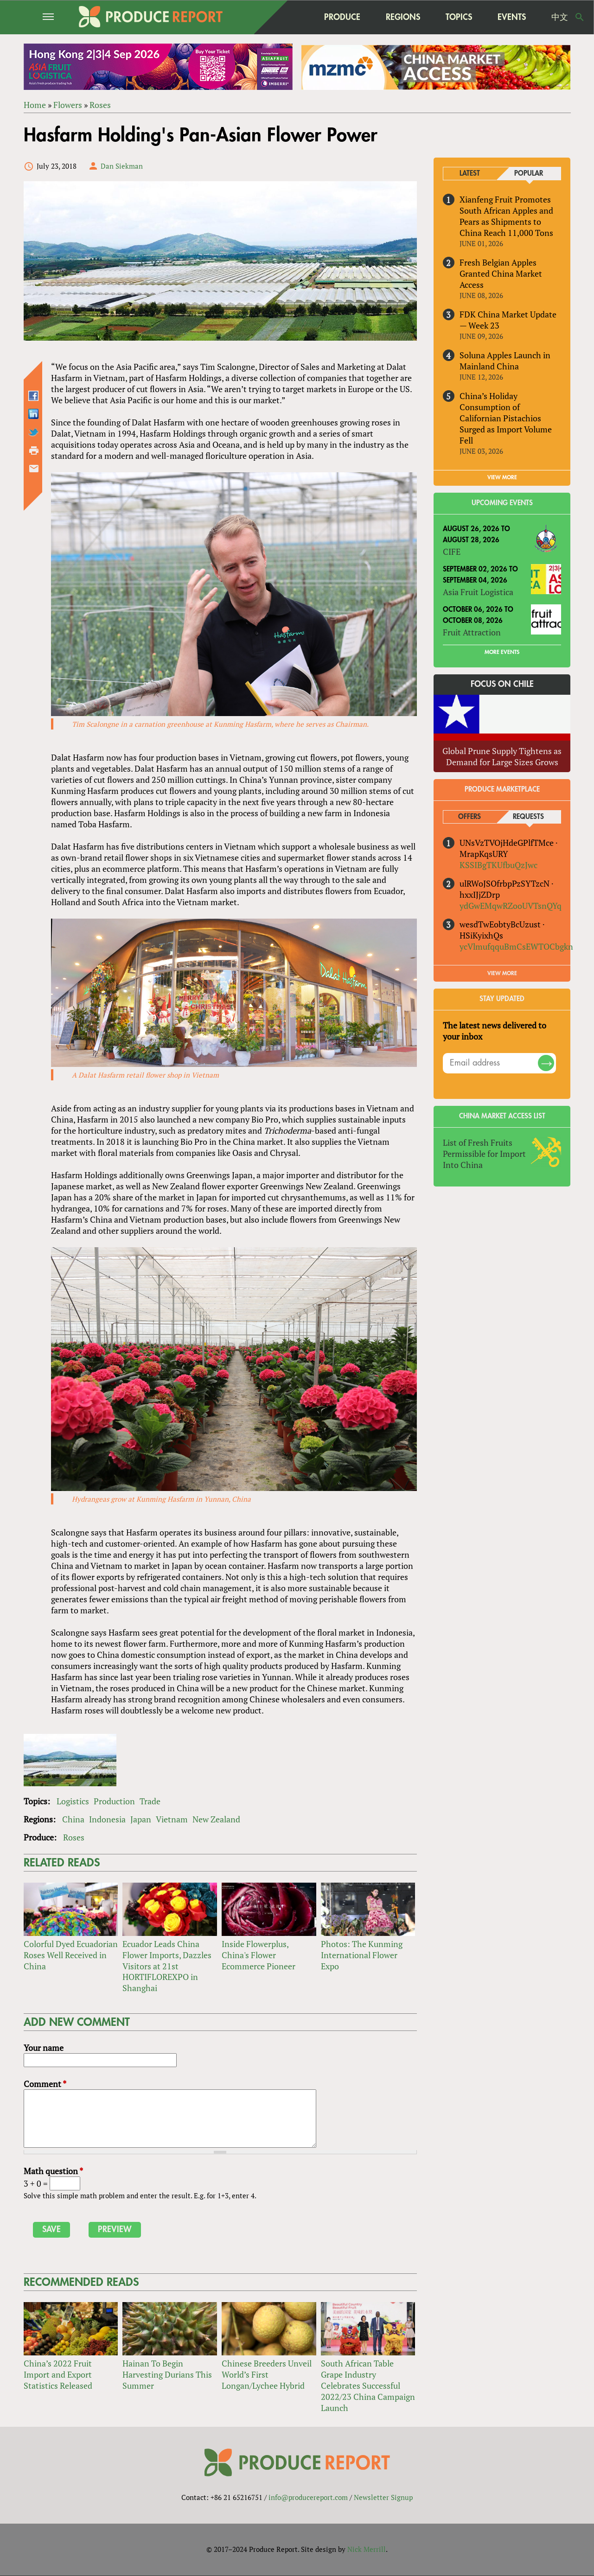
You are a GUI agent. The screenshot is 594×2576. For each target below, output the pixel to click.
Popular (528, 173)
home (293, 17)
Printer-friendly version (33, 450)
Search (579, 17)
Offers (469, 816)
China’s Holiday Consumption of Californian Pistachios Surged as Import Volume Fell (506, 418)
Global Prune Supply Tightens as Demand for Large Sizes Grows (502, 756)
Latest (470, 173)
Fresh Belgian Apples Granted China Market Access (501, 273)
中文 (559, 17)
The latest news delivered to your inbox (494, 1031)
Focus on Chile (502, 684)
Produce (342, 17)
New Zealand (216, 1819)
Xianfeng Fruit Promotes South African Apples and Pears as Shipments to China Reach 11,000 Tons (506, 216)
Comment (45, 2083)
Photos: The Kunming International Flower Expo (361, 1955)
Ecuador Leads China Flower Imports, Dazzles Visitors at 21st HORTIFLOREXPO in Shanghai (166, 1966)
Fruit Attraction (472, 632)
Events (512, 17)
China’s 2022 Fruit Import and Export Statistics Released (58, 2374)
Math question (53, 2170)
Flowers (67, 104)
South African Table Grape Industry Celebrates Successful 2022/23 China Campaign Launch (368, 2385)
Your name (44, 2048)
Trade (150, 1801)
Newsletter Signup (383, 2497)
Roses (100, 104)
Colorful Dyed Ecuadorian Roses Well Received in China (71, 1955)
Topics (459, 17)
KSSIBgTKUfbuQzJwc (498, 864)
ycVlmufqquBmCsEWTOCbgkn (516, 946)
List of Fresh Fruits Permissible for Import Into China (484, 1154)
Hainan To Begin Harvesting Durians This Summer (167, 2374)
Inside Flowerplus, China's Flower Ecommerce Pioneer (258, 1955)
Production (114, 1801)
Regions (403, 17)
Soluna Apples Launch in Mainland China (505, 360)
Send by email (33, 468)
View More (502, 974)
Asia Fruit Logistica (478, 591)
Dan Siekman (122, 166)
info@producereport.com (308, 2497)
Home (35, 104)
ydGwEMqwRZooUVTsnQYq (511, 905)
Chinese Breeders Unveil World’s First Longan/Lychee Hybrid (267, 2374)
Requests (528, 816)
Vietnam (172, 1819)
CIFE (451, 552)
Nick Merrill (366, 2549)
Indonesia (107, 1819)
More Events (502, 652)
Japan (140, 1819)
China (73, 1819)
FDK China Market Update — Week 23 (508, 320)
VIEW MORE (502, 478)
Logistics (73, 1801)
